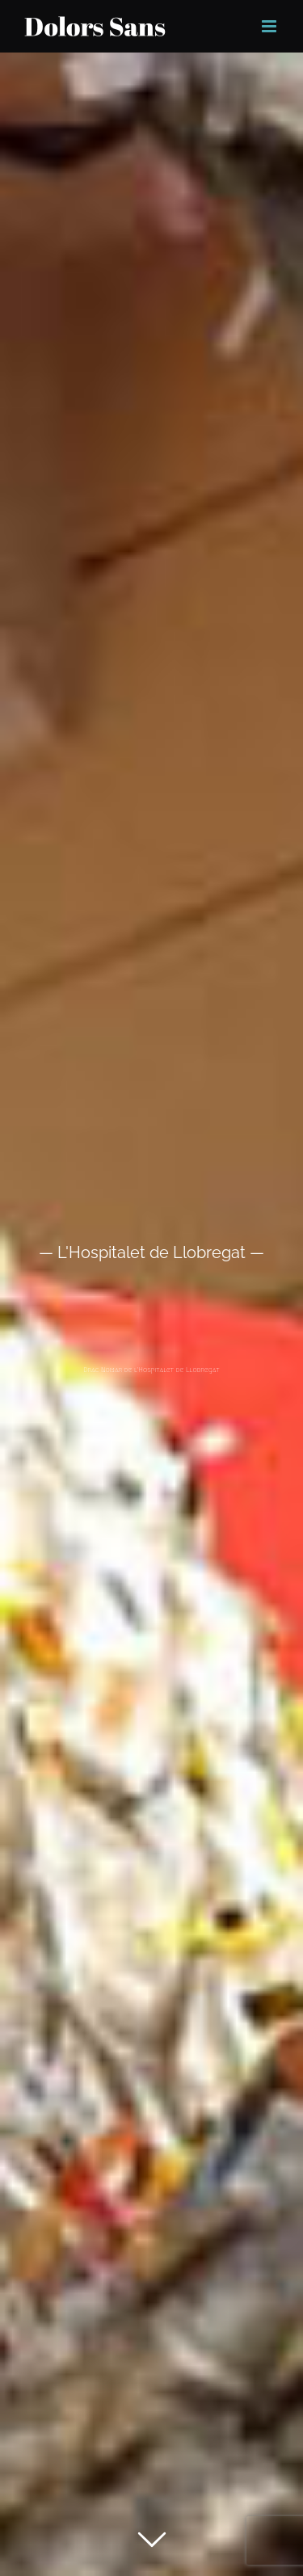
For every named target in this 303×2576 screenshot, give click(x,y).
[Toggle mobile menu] (270, 26)
